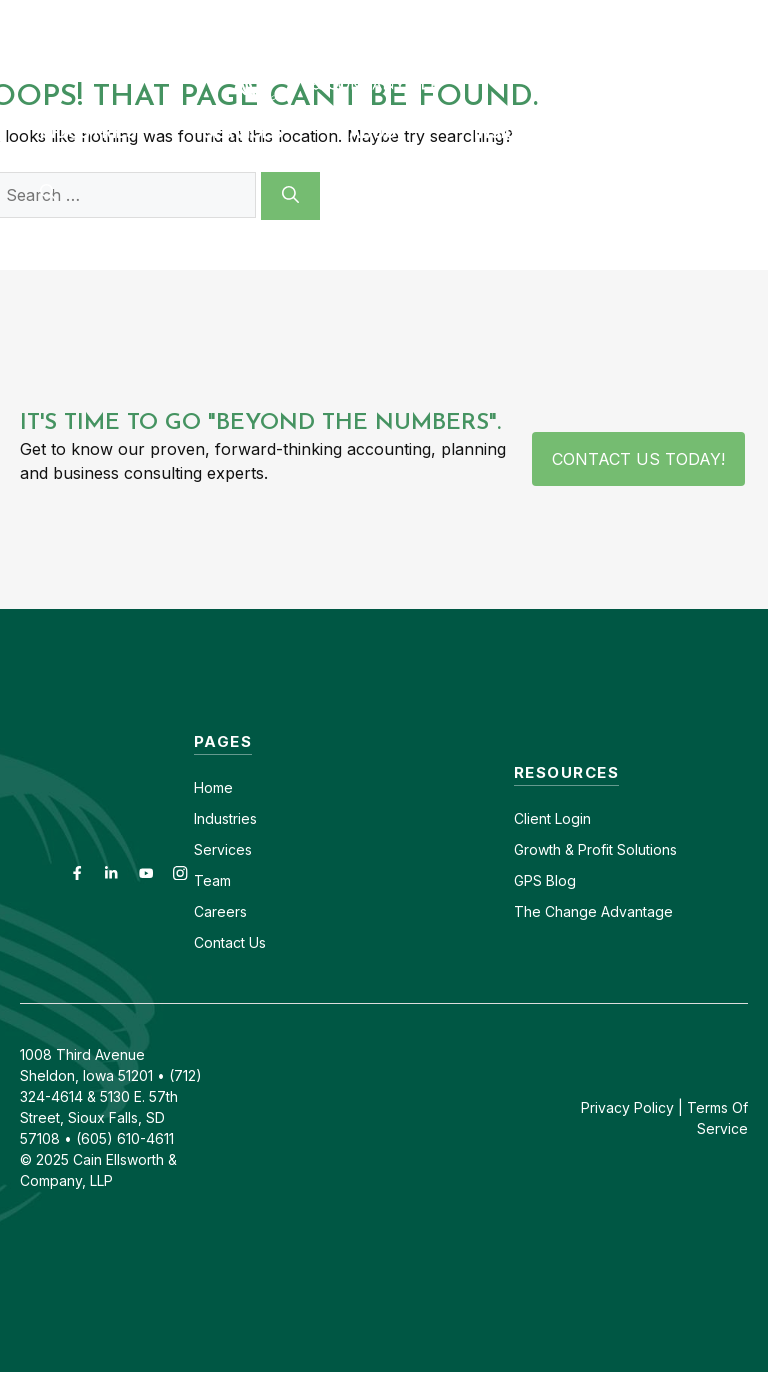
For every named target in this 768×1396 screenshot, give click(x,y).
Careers (462, 17)
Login (571, 818)
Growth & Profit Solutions (595, 849)
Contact (374, 17)
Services (223, 849)
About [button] (401, 132)
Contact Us (230, 942)
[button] (48, 192)
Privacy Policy (627, 1107)
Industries (225, 818)
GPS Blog (633, 132)
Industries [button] (111, 132)
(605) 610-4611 (575, 17)
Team (212, 880)
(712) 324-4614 (713, 17)
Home (213, 787)
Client (532, 818)
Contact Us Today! (638, 459)
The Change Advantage (593, 911)
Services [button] (266, 132)
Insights (513, 132)
